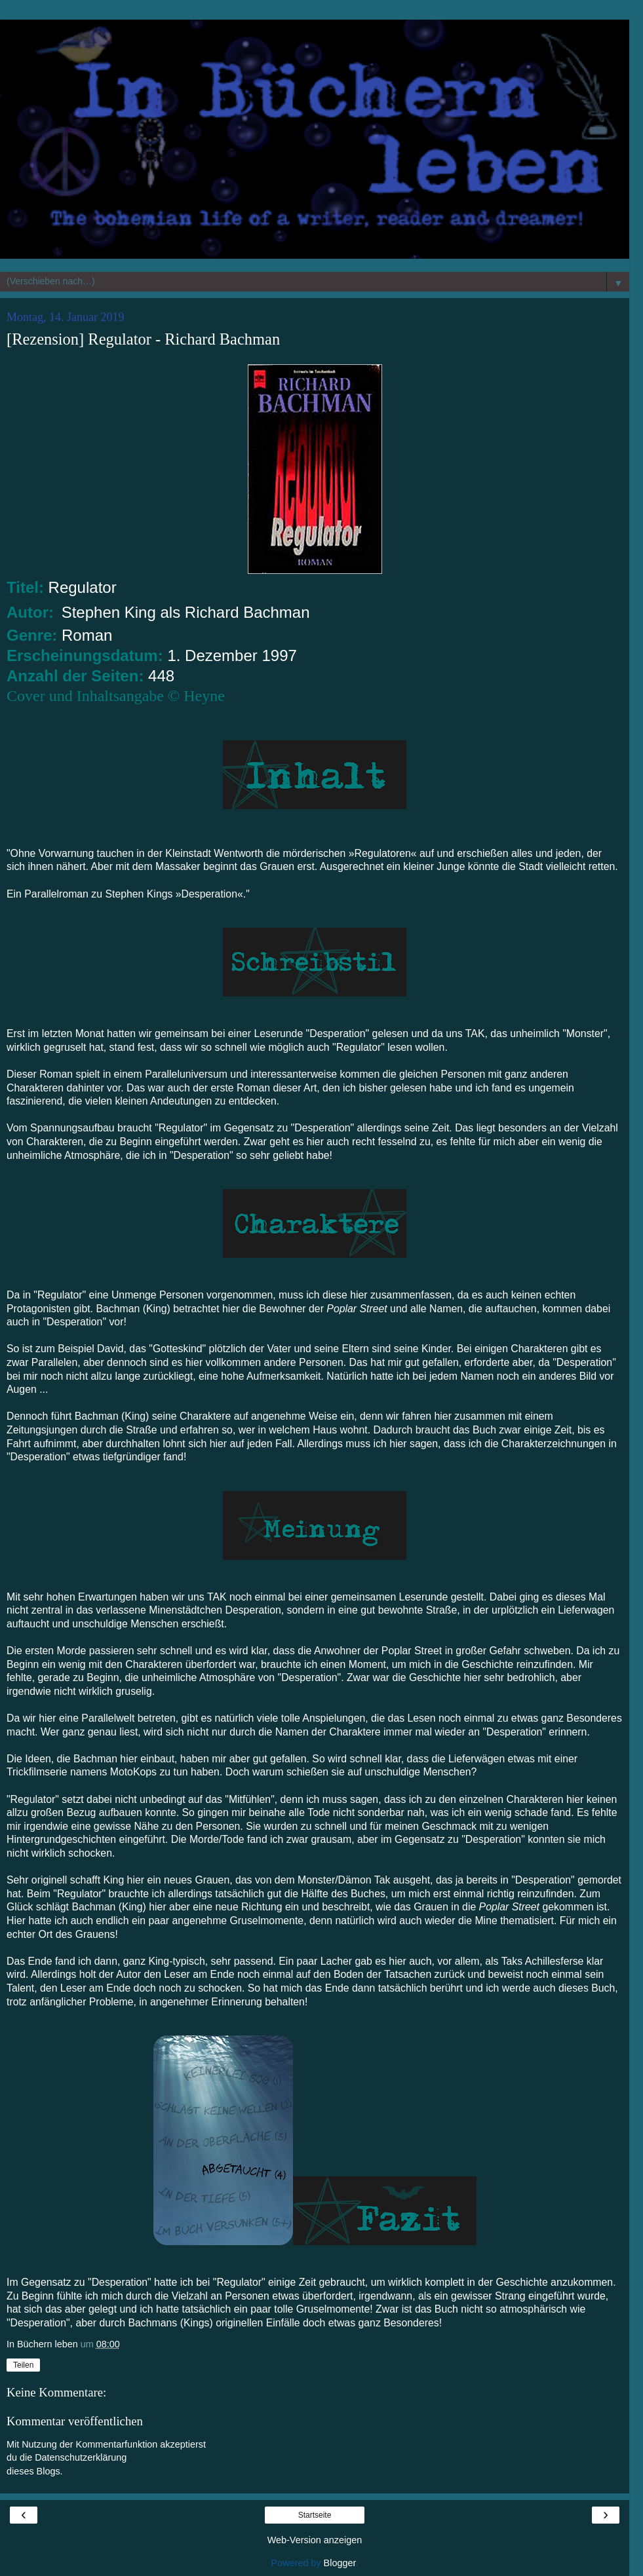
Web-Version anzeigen (314, 2540)
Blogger (340, 2563)
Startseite (315, 2515)
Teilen (23, 2365)
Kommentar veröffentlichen (75, 2421)
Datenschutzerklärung (81, 2457)
